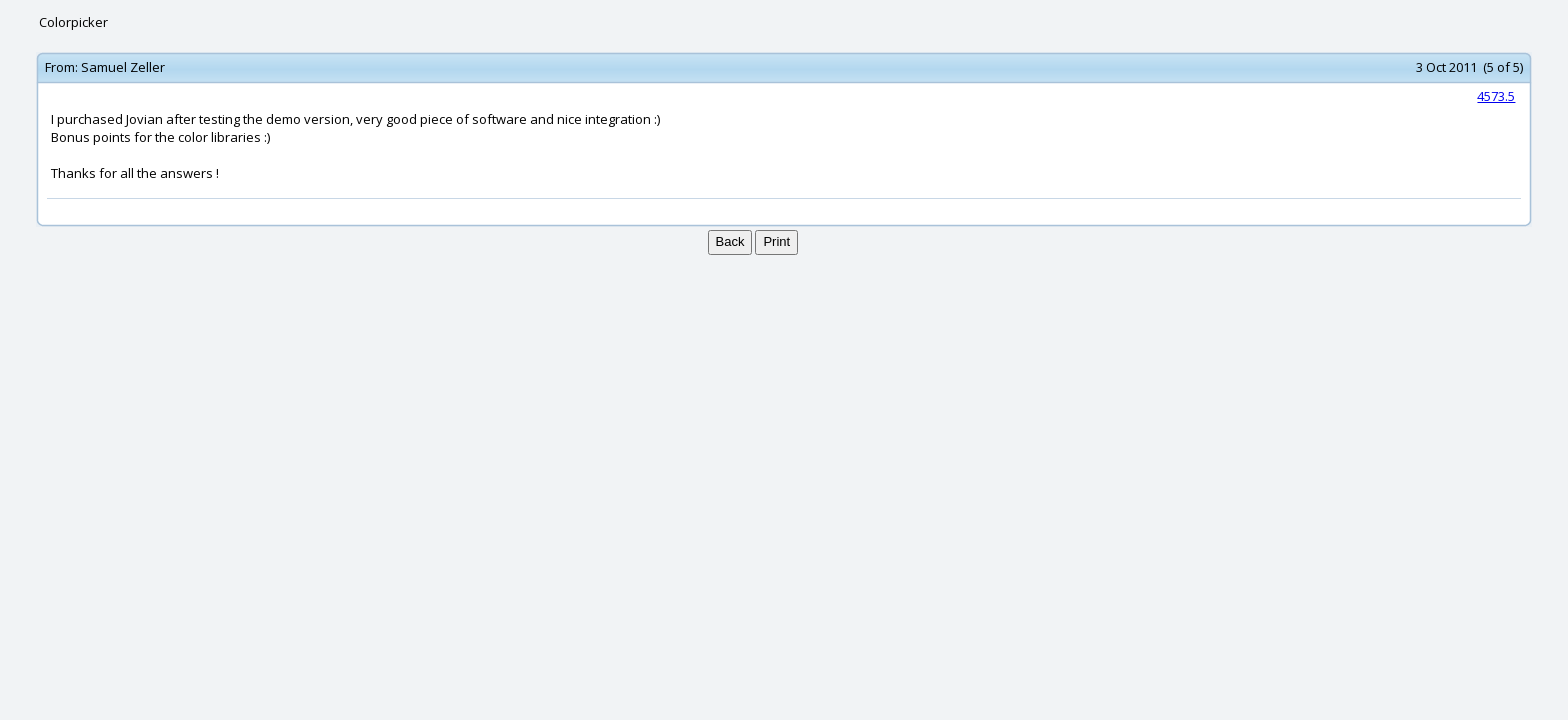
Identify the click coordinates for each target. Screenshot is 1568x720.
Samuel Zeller (123, 67)
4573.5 (1496, 96)
